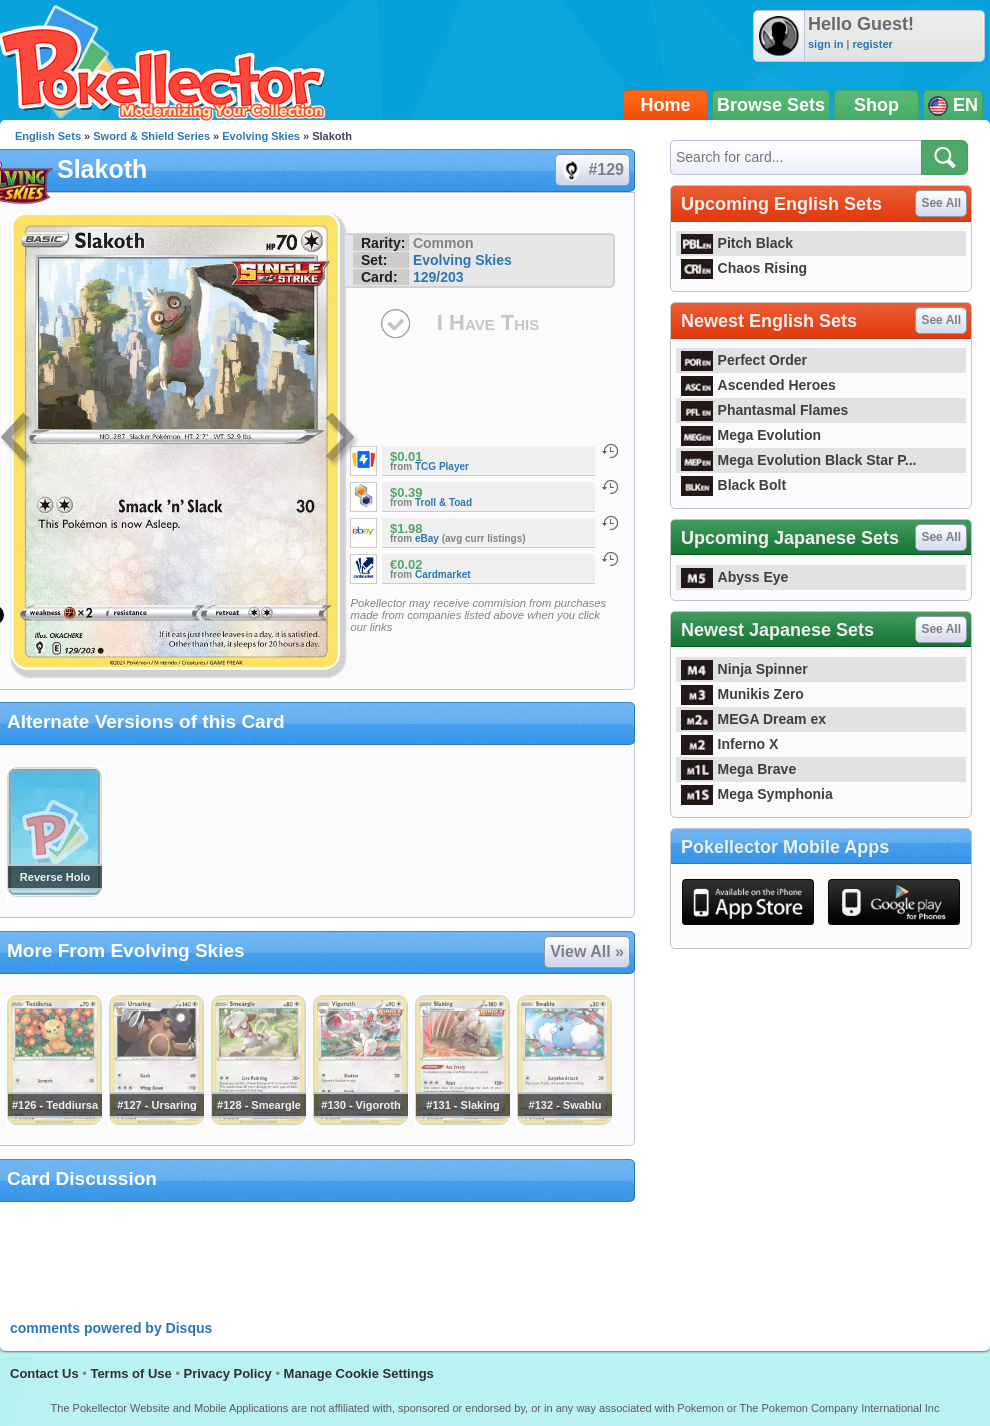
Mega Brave (738, 769)
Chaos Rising (744, 268)
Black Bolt (733, 485)
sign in (825, 44)
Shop (876, 105)
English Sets (48, 136)
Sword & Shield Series (151, 136)
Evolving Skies (261, 136)
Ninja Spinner (744, 669)
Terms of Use (130, 1373)
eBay (427, 538)
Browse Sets (771, 105)
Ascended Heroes (758, 385)
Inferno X (729, 744)
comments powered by (111, 1328)
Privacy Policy (228, 1373)
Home (666, 105)
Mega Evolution (751, 435)
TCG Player (442, 466)
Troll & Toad (443, 502)
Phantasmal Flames (764, 410)
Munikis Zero (742, 694)
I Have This (488, 322)
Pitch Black (737, 243)
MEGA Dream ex (753, 719)
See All (941, 203)
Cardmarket (443, 574)
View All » (587, 951)
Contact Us (44, 1373)
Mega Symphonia (757, 794)
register (872, 44)
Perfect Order (744, 360)
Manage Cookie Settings (359, 1373)
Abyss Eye (734, 577)
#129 (591, 170)
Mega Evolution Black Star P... (799, 460)
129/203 (438, 277)
